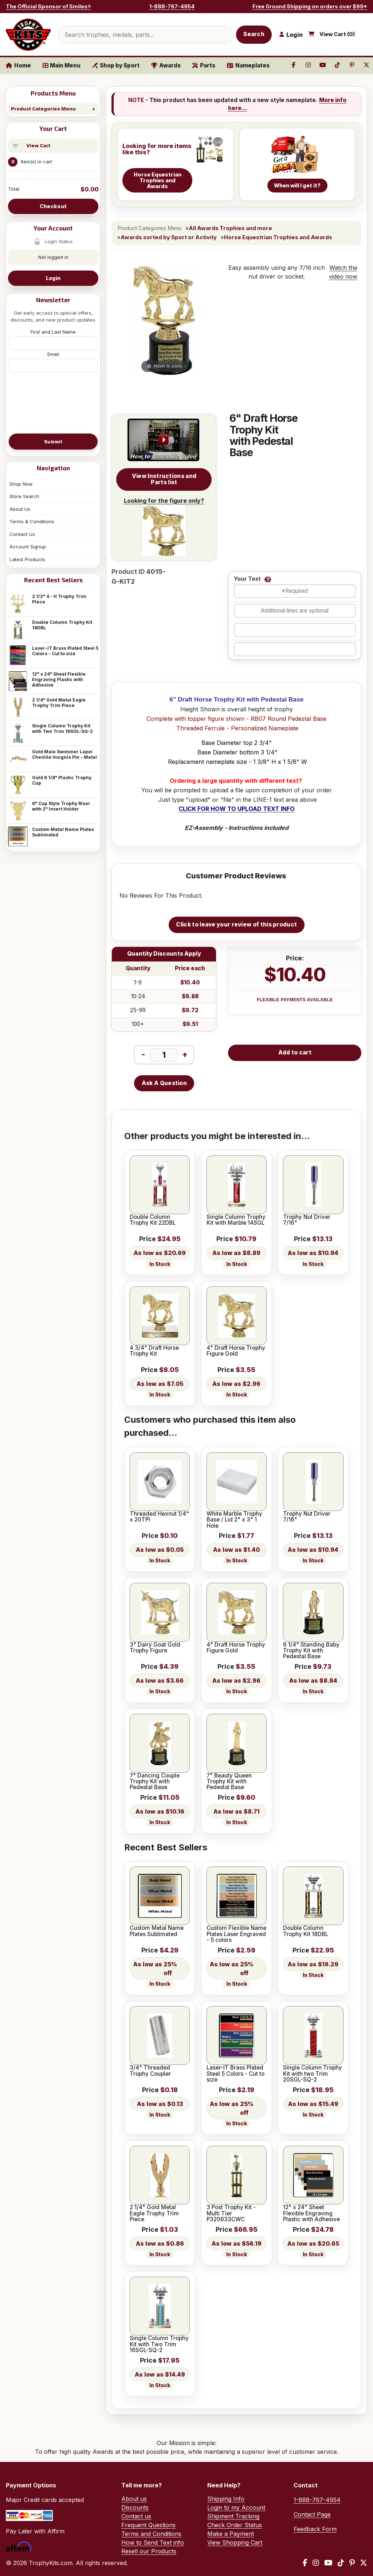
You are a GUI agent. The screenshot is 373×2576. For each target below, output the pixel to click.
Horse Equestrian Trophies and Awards (278, 237)
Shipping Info (225, 2498)
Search (253, 34)
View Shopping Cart (234, 2542)
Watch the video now (343, 272)
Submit (53, 441)
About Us (19, 509)
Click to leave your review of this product (236, 924)
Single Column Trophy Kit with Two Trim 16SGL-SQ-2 (62, 728)
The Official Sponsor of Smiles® (48, 6)
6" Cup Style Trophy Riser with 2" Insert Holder (61, 806)
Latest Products (27, 559)
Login (53, 278)
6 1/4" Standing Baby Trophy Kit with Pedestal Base (311, 1651)
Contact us (136, 2516)
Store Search (24, 496)
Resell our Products (148, 2551)
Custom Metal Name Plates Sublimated (63, 832)
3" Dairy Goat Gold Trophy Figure (155, 1648)
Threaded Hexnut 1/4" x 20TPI (159, 1517)
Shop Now (21, 484)
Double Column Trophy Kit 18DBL (62, 624)
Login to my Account (236, 2507)
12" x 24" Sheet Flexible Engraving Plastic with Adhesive (59, 679)
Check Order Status (234, 2525)
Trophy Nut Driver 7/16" (306, 1220)
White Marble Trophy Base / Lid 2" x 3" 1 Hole (234, 1520)
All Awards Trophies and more (230, 228)
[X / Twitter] (363, 2562)
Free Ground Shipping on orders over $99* (309, 6)
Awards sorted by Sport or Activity (169, 237)
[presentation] (53, 402)
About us (134, 2498)
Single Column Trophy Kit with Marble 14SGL (236, 1220)
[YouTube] (328, 2562)
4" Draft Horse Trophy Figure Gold (236, 1351)
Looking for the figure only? (164, 526)
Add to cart (294, 1052)
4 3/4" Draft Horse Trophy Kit (154, 1351)
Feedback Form (315, 2529)
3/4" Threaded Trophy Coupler (150, 2071)
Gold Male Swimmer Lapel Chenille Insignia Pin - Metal (64, 754)
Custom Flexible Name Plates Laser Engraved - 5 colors (236, 1934)
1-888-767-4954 (172, 6)
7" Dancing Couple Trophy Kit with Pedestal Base (155, 1782)
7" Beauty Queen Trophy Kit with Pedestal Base (229, 1782)
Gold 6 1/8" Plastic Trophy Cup (61, 780)
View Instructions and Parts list (164, 479)
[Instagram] (316, 2562)
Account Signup (27, 546)
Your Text (247, 579)
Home (18, 65)
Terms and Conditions (151, 2533)
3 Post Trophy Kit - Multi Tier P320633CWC (231, 2213)
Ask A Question (164, 1083)
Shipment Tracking (233, 2516)
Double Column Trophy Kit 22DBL (153, 1220)
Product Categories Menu (43, 109)
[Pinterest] (352, 2562)
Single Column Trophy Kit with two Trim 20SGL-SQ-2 (312, 2074)
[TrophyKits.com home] (28, 35)
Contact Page (312, 2514)
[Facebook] (305, 2562)
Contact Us (22, 534)
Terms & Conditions (31, 521)
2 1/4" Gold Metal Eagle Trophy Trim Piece (59, 702)
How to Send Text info (152, 2542)
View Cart (38, 145)
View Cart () (337, 34)
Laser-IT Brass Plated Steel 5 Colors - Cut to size (65, 650)
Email (53, 354)
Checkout (53, 206)
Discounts (135, 2507)
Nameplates (248, 65)
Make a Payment (230, 2533)
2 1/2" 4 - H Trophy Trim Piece (59, 599)
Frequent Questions (148, 2525)
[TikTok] (341, 2562)
